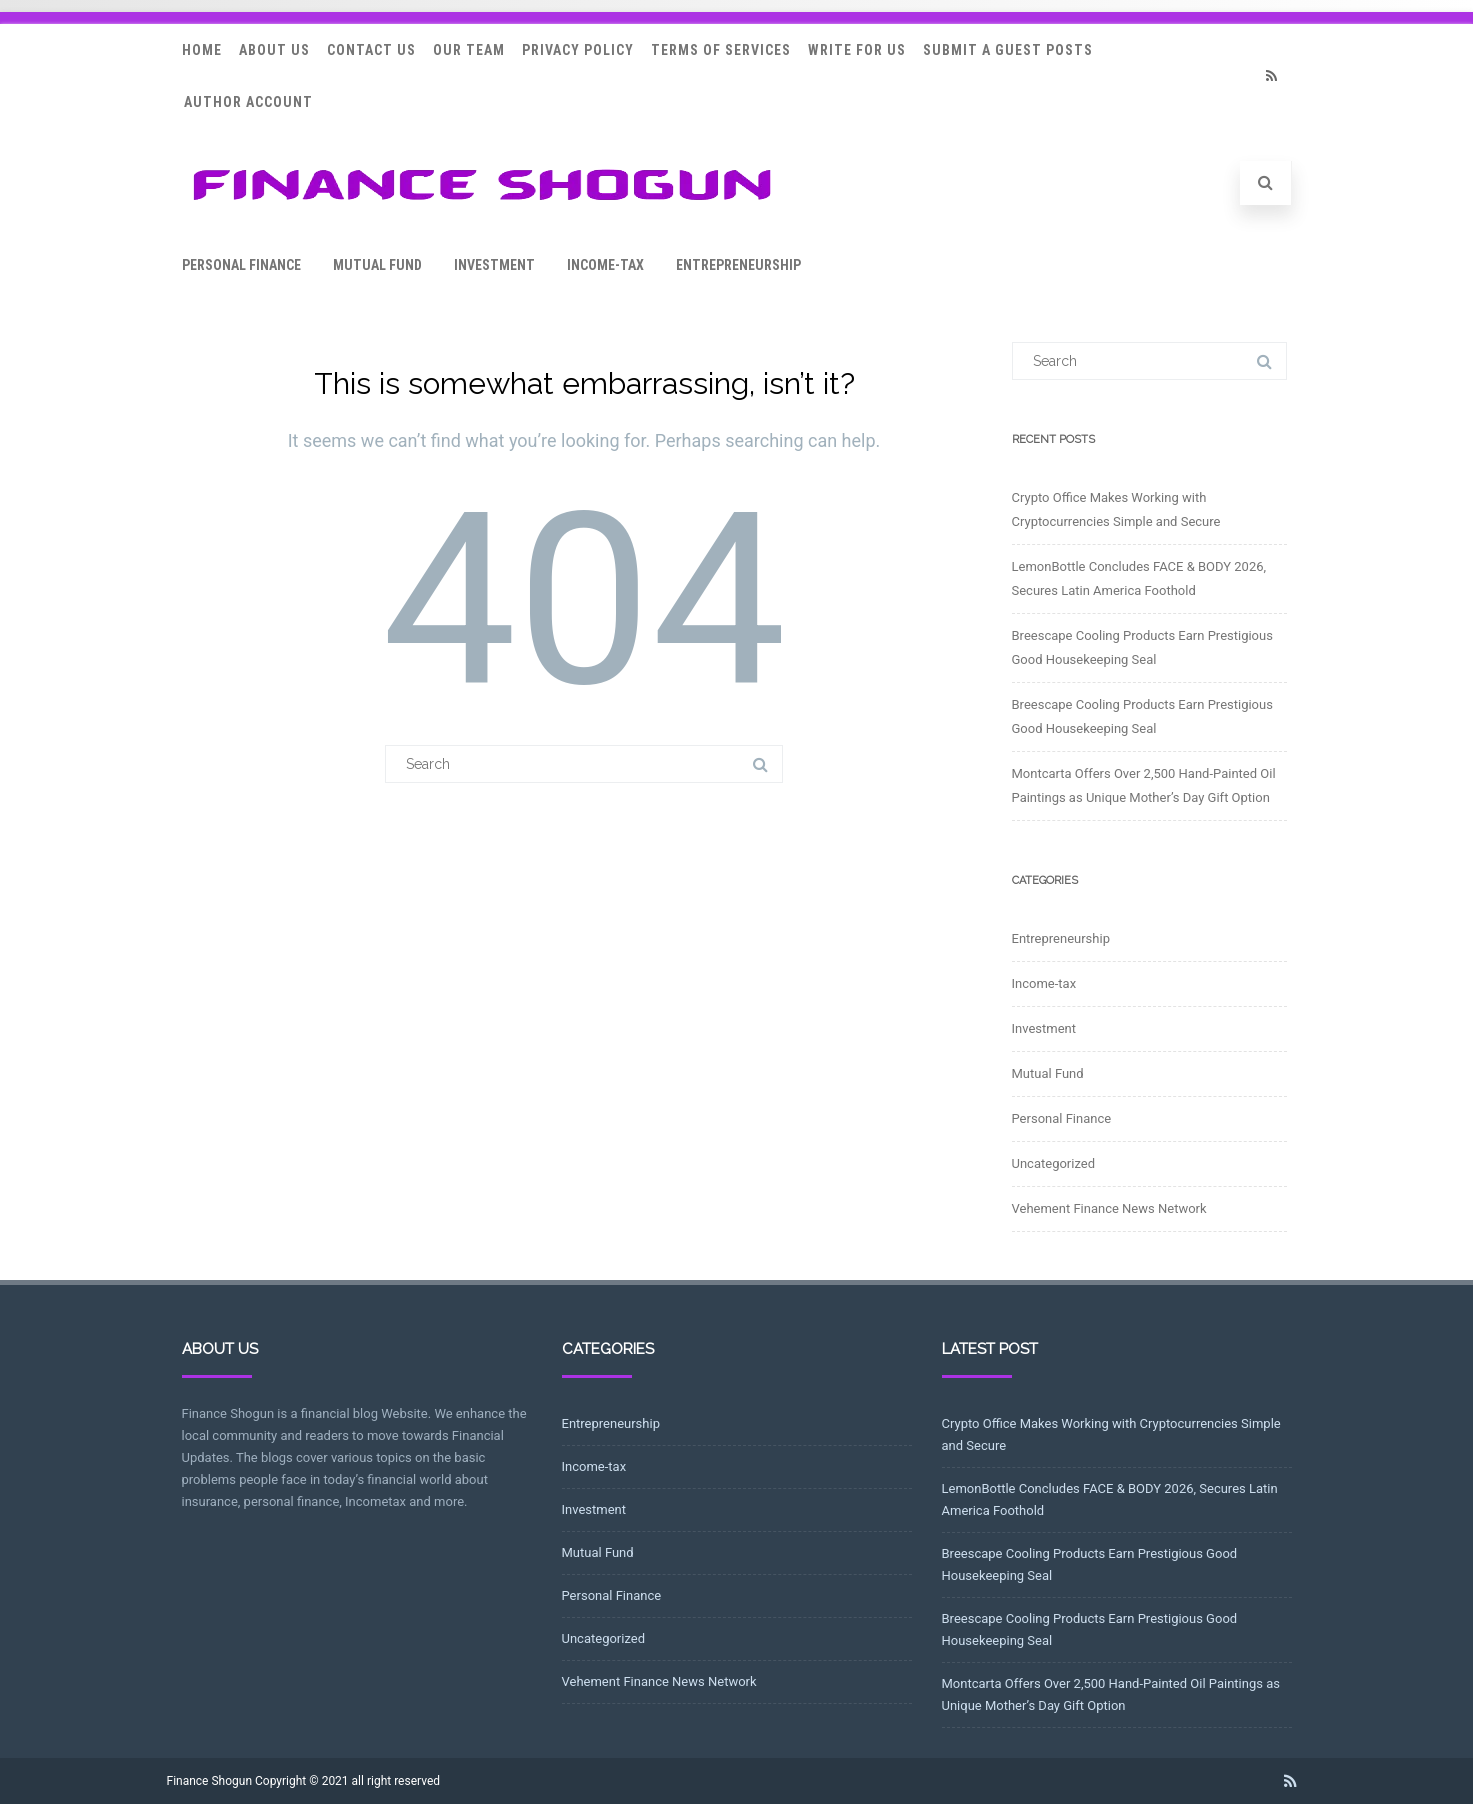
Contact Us (371, 50)
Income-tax (605, 265)
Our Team (469, 50)
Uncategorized (1053, 1163)
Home (202, 50)
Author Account (248, 102)
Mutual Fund (377, 265)
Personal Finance (241, 265)
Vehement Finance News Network (1109, 1208)
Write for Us (857, 50)
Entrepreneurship (738, 265)
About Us (274, 50)
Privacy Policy (578, 50)
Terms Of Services (721, 50)
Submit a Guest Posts (1008, 50)
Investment (494, 265)
